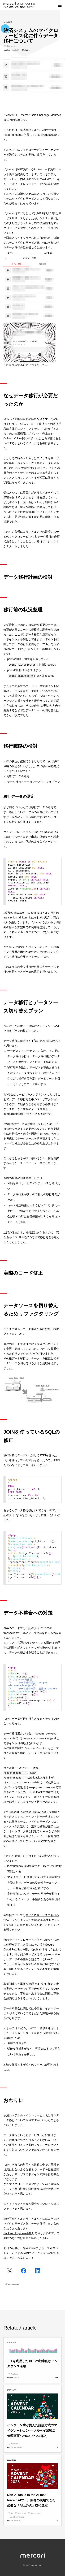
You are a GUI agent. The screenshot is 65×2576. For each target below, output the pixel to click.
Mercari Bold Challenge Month (39, 115)
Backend (11, 46)
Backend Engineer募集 (17, 2233)
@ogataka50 (49, 134)
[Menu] (59, 5)
